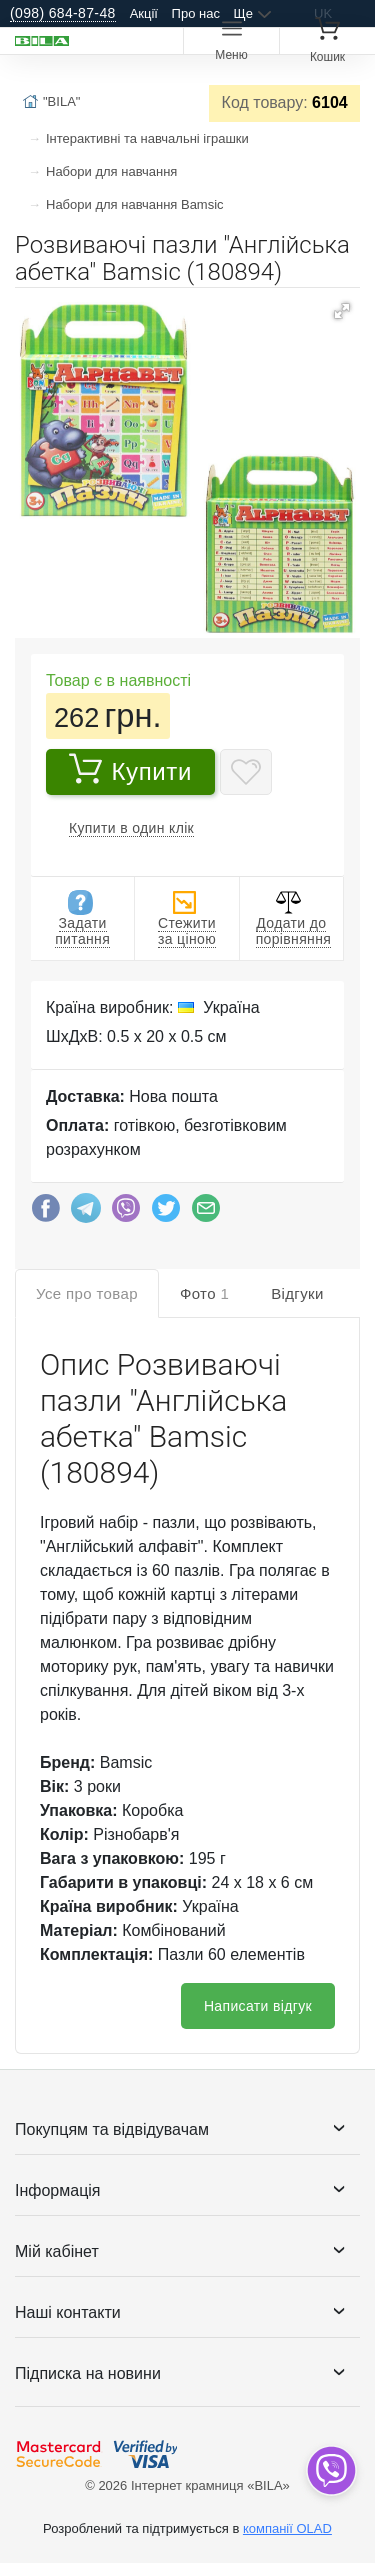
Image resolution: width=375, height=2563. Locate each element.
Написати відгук (258, 2006)
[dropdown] (330, 2470)
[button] (342, 311)
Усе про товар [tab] (87, 1293)
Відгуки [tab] (297, 1293)
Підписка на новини (88, 2373)
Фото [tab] (204, 1293)
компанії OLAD (287, 2528)
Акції (144, 13)
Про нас (196, 13)
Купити (130, 769)
